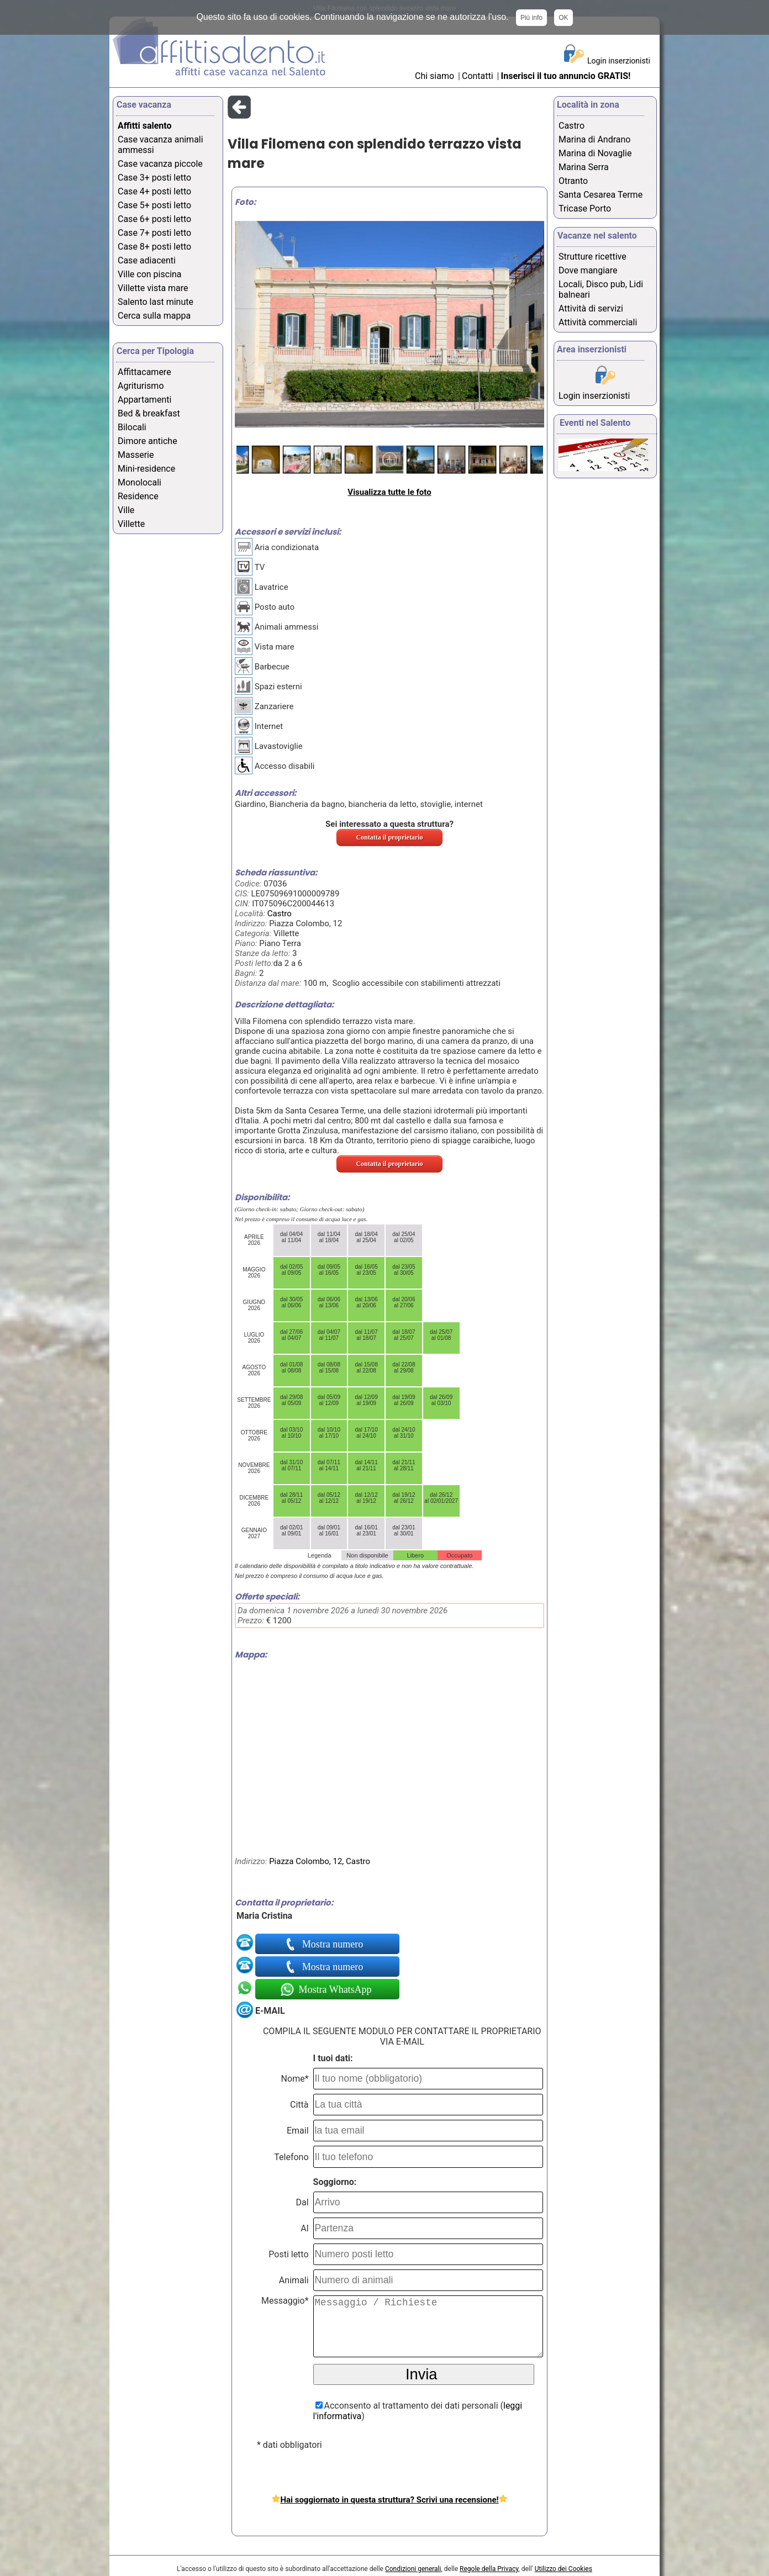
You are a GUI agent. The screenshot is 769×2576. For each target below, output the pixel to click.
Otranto (573, 181)
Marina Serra (584, 167)
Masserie (136, 455)
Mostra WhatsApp (334, 1989)
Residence (138, 496)
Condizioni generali (413, 2569)
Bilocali (132, 427)
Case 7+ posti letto (154, 233)
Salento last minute (155, 302)
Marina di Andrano (594, 139)
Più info (531, 18)
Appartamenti (144, 399)
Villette (131, 524)
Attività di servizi (591, 308)
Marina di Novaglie (595, 153)
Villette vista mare (153, 288)
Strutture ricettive (592, 256)
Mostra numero (333, 1944)
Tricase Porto (585, 208)
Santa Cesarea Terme (600, 194)
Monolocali (139, 482)
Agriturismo (141, 386)
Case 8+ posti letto (154, 246)
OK (563, 18)
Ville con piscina (150, 274)
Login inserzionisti (618, 60)
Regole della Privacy (489, 2569)
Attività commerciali (598, 322)
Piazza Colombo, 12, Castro (319, 1861)
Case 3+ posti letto (154, 177)
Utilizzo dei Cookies (563, 2569)
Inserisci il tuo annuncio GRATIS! (566, 76)
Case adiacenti (147, 260)
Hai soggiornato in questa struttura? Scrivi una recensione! (389, 2500)
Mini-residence (146, 468)
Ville (126, 510)
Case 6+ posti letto (154, 219)
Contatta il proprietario (389, 837)
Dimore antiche (147, 441)
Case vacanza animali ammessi (160, 144)
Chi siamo (434, 76)
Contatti (479, 76)
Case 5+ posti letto (154, 205)
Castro (279, 914)
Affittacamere (144, 372)
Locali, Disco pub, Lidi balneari (601, 289)
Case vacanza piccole (160, 164)
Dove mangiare (588, 270)
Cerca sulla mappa (154, 315)
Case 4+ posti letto (154, 191)
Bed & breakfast (149, 413)
